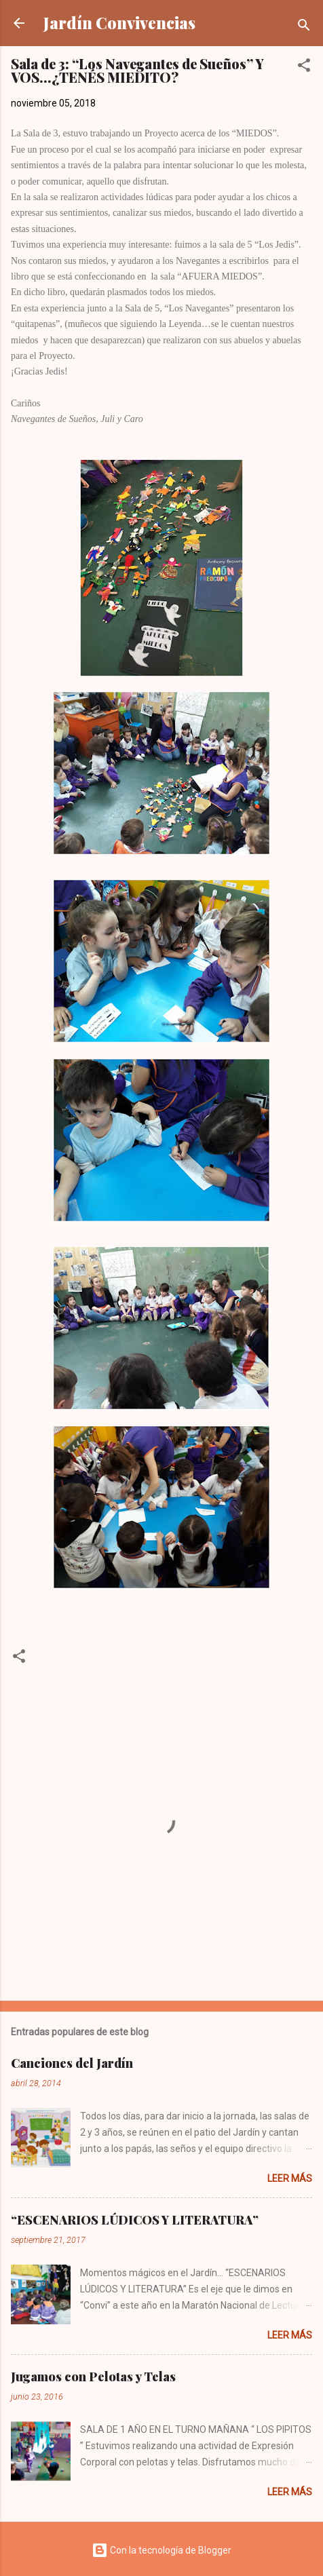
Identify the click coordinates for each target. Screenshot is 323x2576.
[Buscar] (304, 27)
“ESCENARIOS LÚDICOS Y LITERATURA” (135, 2220)
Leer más (289, 2178)
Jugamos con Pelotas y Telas (93, 2376)
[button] (304, 67)
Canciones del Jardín (72, 2063)
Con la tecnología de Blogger (161, 2550)
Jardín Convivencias (119, 22)
